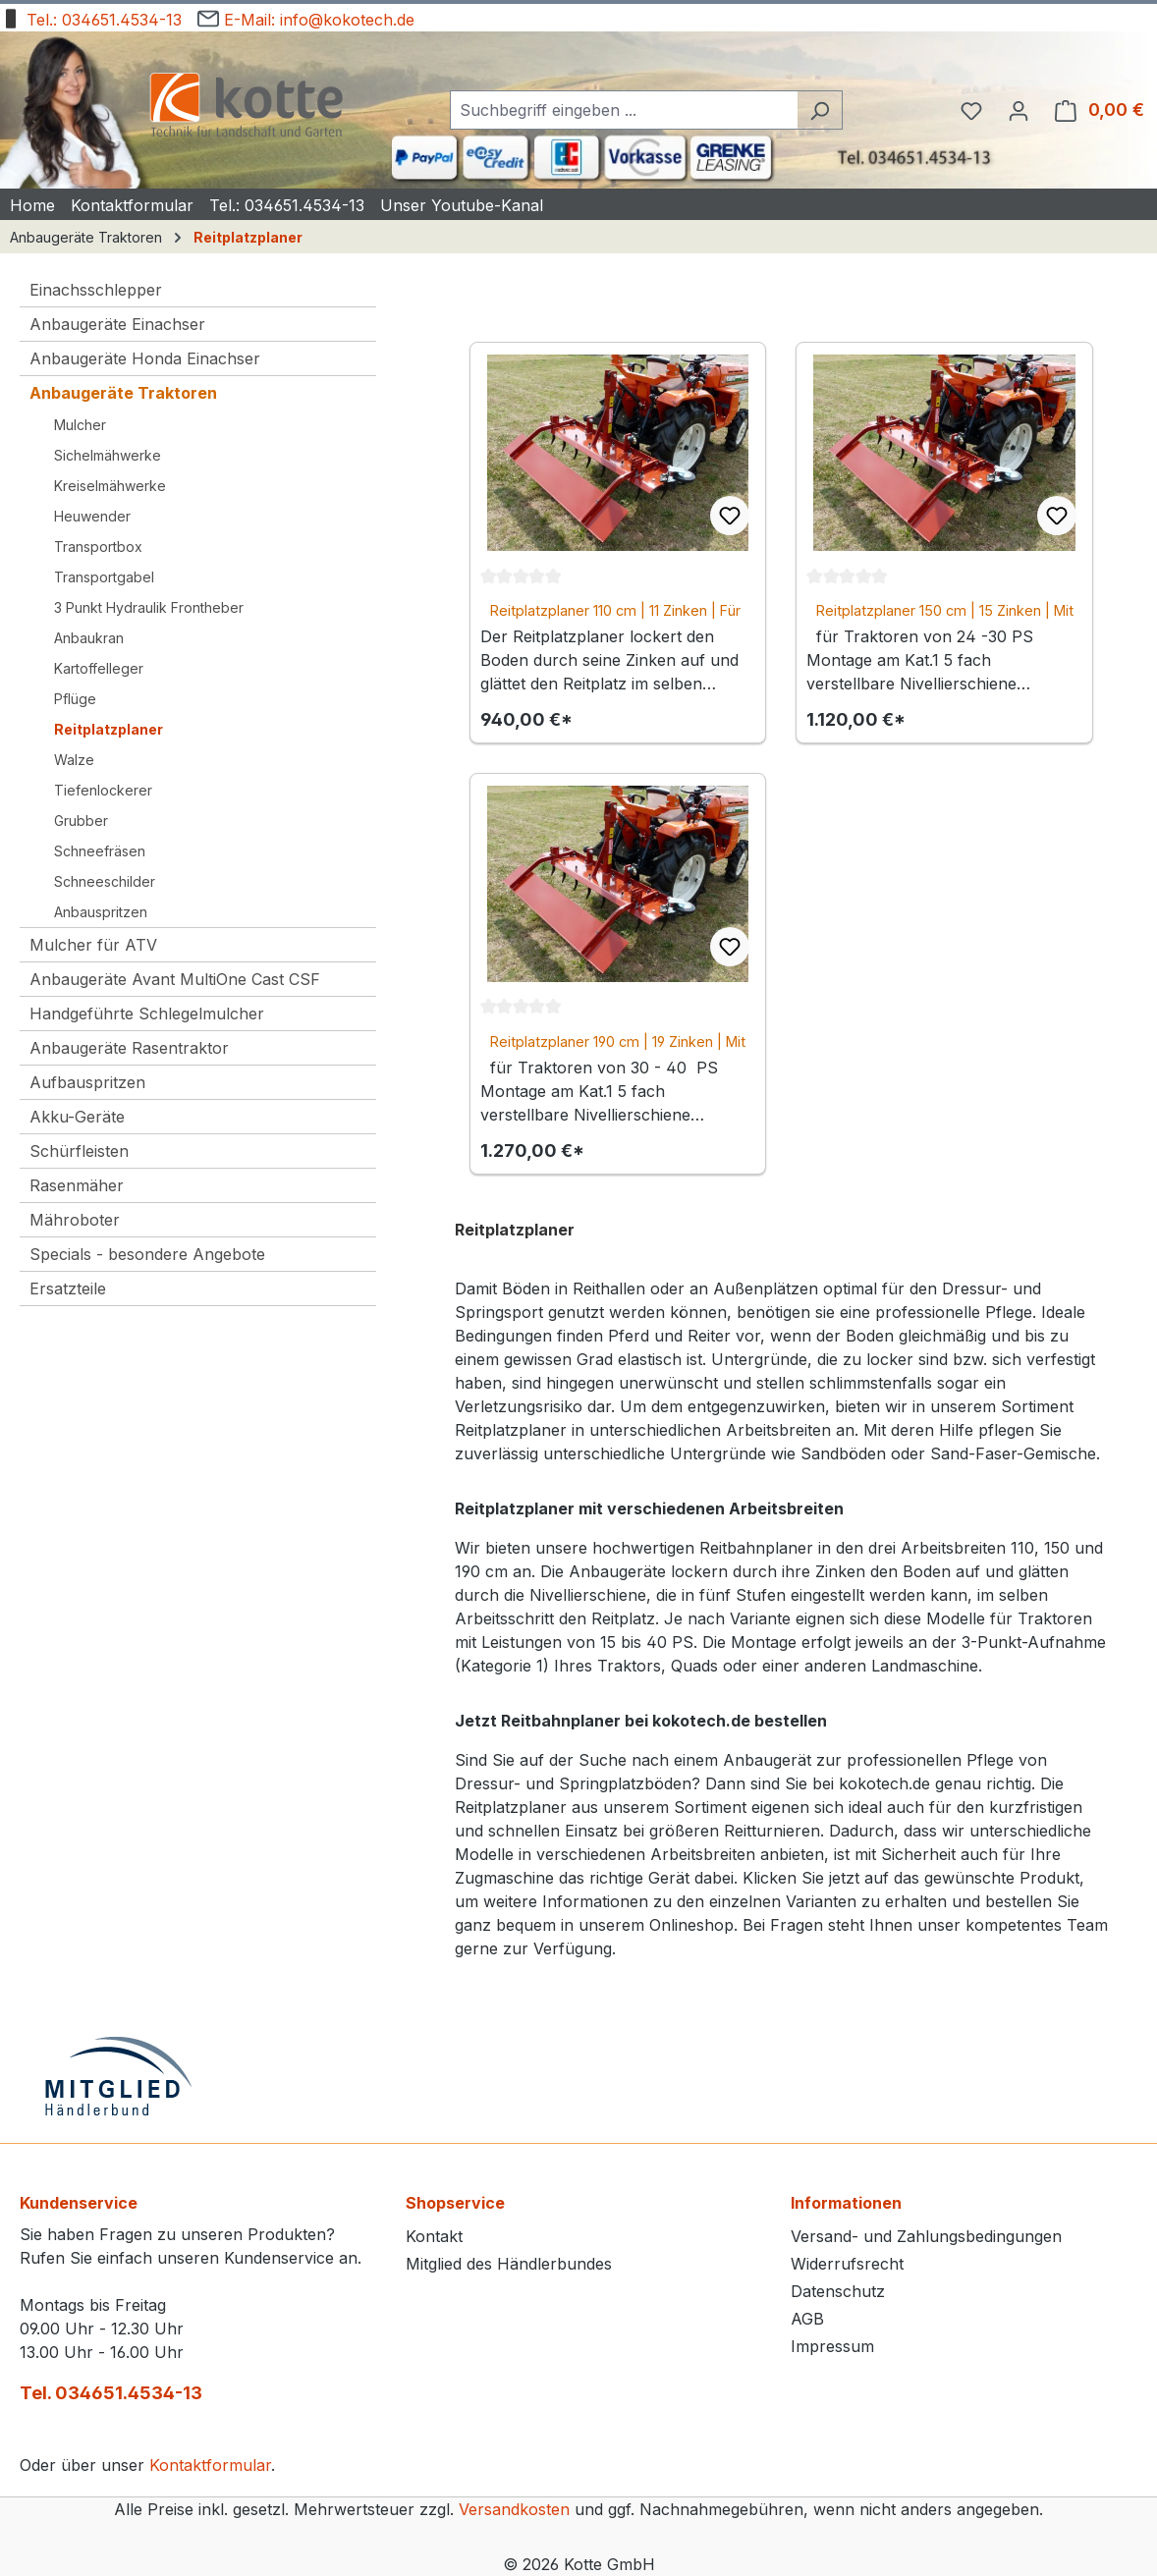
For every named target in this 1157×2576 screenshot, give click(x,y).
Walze (74, 759)
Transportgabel (104, 577)
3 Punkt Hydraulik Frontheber (149, 607)
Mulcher (80, 424)
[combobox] (624, 110)
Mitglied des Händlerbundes (509, 2264)
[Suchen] (820, 110)
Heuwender (92, 516)
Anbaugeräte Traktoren (123, 393)
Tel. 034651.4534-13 (111, 2393)
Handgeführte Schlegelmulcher (146, 1013)
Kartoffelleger (98, 668)
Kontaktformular (210, 2465)
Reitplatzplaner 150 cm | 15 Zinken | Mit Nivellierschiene (945, 611)
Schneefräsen (99, 851)
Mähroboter (74, 1220)
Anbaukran (89, 638)
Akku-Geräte (77, 1116)
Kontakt (434, 2236)
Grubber (81, 820)
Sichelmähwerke (107, 455)
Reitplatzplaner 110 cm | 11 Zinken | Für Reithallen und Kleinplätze (615, 611)
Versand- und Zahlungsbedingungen (926, 2236)
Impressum (832, 2346)
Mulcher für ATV (93, 945)
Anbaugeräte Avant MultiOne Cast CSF (174, 979)
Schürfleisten (79, 1151)
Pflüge (75, 698)
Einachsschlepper (95, 290)
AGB (807, 2319)
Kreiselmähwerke (110, 485)
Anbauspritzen (100, 912)
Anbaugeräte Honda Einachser (144, 358)
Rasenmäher (76, 1185)
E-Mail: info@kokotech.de (305, 16)
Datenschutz (838, 2291)
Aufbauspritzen (87, 1082)
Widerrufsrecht (847, 2264)
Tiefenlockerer (103, 790)
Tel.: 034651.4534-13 (91, 16)
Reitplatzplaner (108, 729)
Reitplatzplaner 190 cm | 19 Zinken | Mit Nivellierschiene (617, 1042)
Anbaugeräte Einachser (117, 324)
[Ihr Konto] (1018, 110)
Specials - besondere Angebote (147, 1254)
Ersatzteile (67, 1288)
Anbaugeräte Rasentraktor (129, 1048)
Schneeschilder (104, 881)
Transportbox (98, 546)
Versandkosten (514, 2509)
